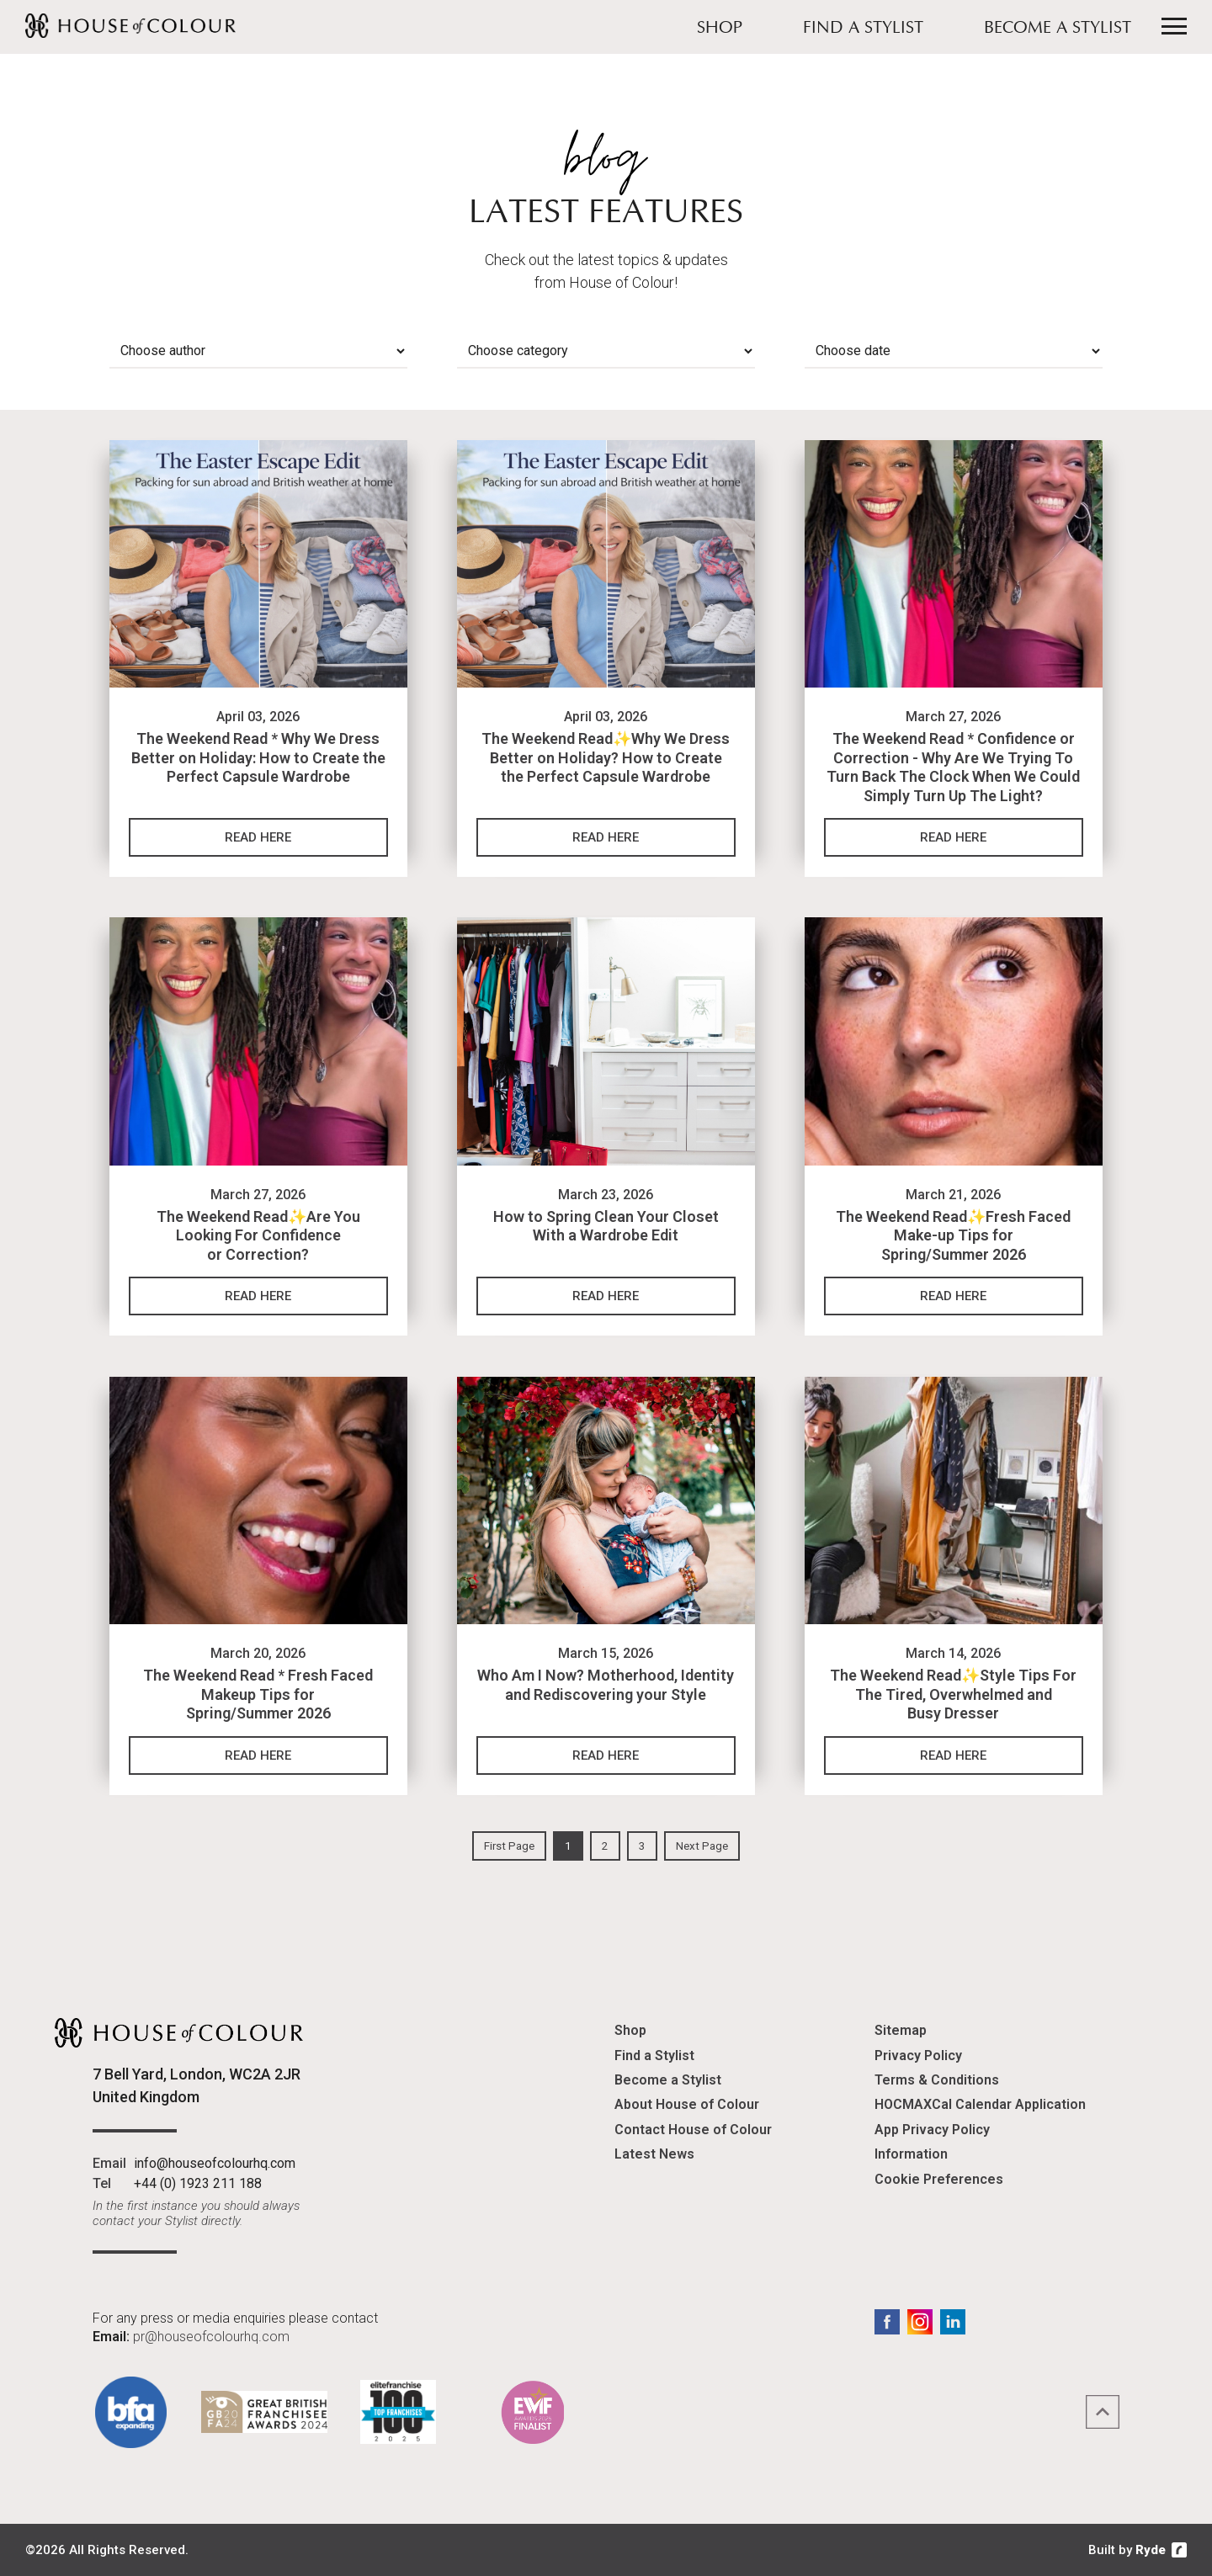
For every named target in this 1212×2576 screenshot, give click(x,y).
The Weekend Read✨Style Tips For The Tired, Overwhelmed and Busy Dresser (953, 1694)
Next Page (702, 1846)
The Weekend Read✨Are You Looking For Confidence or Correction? (258, 1235)
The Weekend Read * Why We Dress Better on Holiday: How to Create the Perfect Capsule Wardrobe (258, 757)
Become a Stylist (1057, 28)
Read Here (258, 837)
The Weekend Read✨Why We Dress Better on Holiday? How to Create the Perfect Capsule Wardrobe (605, 757)
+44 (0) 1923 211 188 (198, 2183)
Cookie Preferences (938, 2179)
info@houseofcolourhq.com (214, 2163)
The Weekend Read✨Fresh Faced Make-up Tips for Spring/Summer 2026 (953, 1235)
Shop (719, 28)
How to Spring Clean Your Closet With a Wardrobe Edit (606, 1226)
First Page (509, 1846)
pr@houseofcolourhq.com (211, 2337)
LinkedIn (952, 2321)
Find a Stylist (863, 28)
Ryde (1150, 2549)
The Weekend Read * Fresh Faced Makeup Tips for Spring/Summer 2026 (258, 1694)
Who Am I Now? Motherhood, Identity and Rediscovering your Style (605, 1684)
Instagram (920, 2321)
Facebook (887, 2321)
